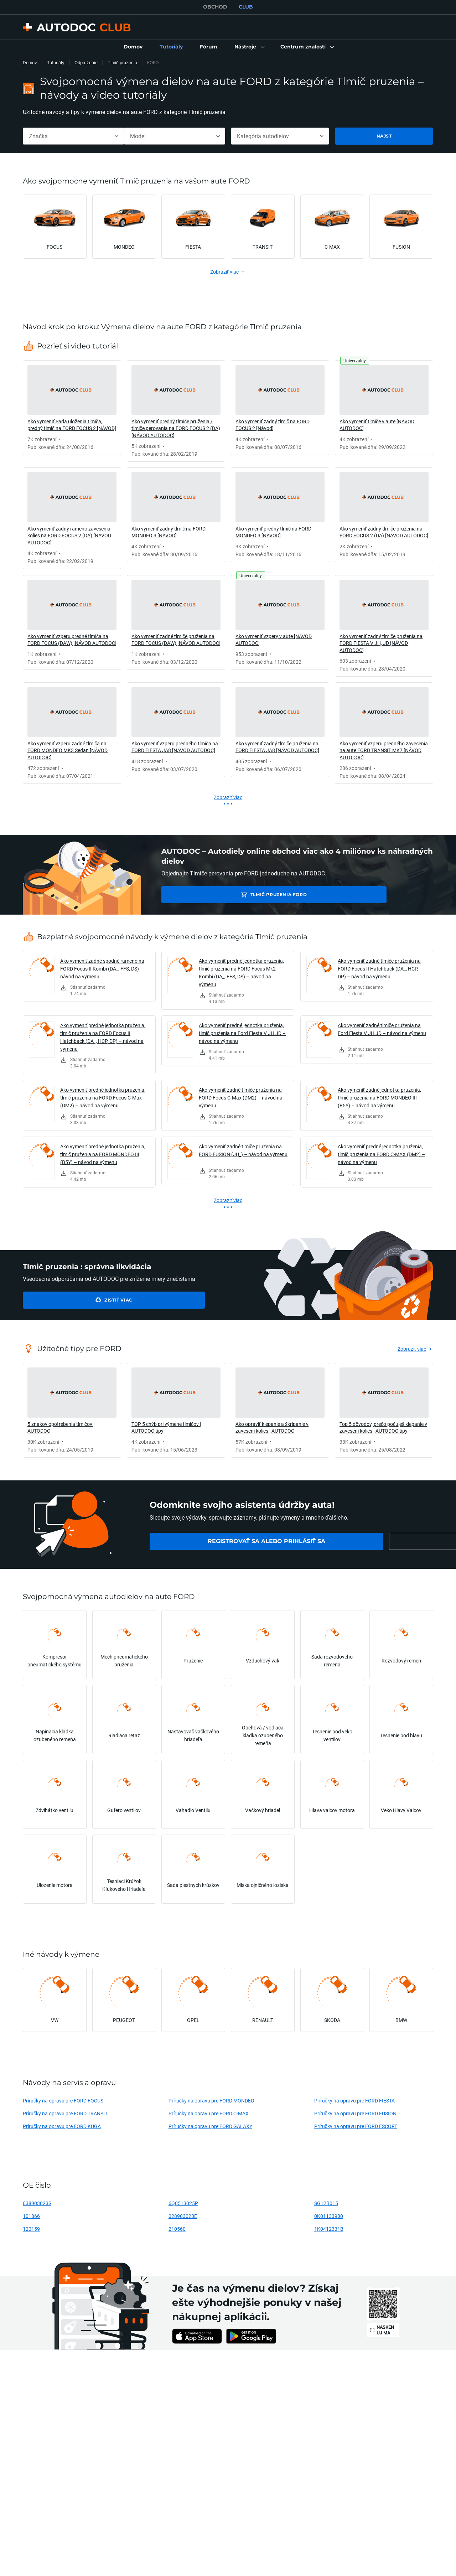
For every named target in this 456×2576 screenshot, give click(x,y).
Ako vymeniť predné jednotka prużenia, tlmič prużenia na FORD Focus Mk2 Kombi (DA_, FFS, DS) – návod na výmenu (241, 972)
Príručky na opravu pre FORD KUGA (62, 2126)
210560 (177, 2228)
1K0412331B (328, 2228)
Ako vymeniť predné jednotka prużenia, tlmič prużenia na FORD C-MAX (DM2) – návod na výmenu (381, 1154)
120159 (31, 2228)
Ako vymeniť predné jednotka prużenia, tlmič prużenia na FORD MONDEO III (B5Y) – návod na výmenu (102, 1154)
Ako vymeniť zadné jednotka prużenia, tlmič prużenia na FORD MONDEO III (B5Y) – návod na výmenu (379, 1097)
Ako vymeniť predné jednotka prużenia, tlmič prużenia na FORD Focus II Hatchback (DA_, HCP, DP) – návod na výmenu (102, 1037)
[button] (249, 47)
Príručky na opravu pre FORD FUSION (355, 2113)
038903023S (37, 2203)
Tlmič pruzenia (122, 62)
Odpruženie (86, 62)
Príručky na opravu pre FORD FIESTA (354, 2100)
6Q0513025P (183, 2203)
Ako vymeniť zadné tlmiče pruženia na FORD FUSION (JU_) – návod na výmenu (243, 1150)
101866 (31, 2216)
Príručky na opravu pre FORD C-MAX (209, 2113)
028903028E (183, 2216)
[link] (133, 47)
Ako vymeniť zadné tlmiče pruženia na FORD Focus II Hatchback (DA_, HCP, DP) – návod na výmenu (379, 968)
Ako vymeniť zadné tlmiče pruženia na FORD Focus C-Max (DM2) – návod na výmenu (241, 1097)
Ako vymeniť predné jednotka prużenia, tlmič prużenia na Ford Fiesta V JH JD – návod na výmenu (242, 1033)
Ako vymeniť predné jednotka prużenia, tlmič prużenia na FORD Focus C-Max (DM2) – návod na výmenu (102, 1097)
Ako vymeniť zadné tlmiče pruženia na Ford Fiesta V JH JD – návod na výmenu (382, 1029)
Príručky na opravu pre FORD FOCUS (63, 2100)
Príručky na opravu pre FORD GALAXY (210, 2126)
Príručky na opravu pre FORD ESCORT (355, 2126)
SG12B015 (326, 2203)
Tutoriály (55, 62)
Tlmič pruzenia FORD (211, 894)
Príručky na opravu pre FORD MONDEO (211, 2100)
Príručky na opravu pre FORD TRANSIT (65, 2113)
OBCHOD (215, 7)
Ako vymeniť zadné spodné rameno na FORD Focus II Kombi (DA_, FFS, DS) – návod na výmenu (102, 968)
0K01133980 (328, 2216)
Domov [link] (30, 62)
